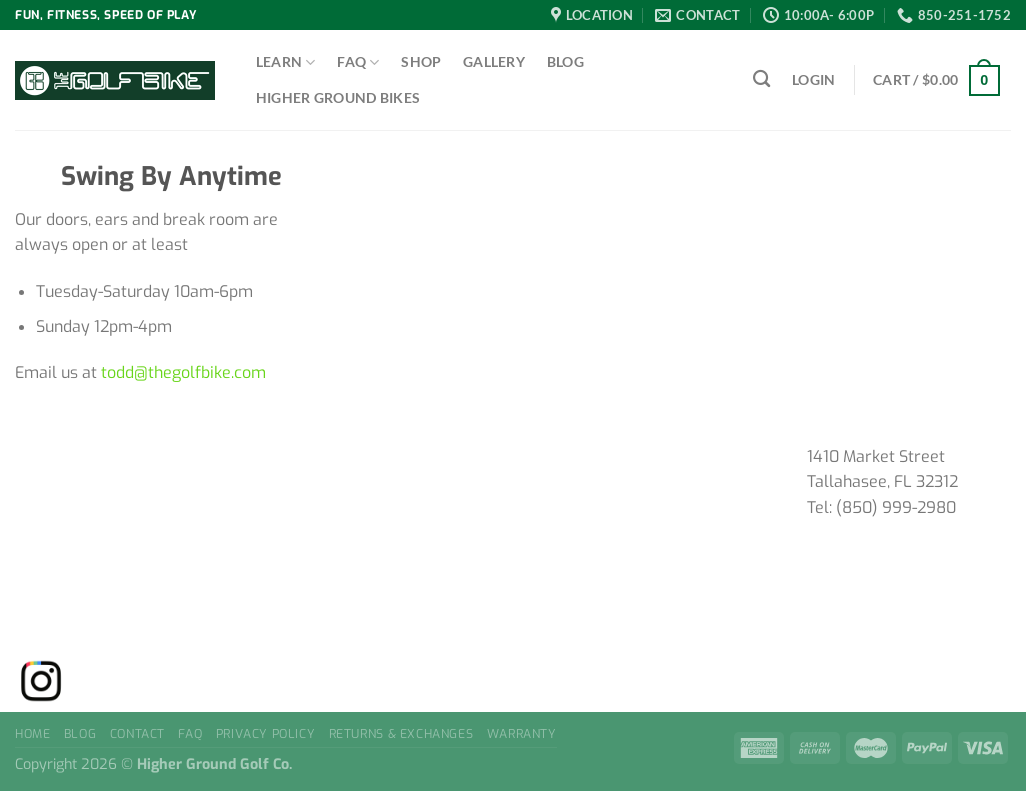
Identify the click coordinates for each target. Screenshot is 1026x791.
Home (32, 734)
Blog (565, 61)
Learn (286, 62)
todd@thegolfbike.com (183, 372)
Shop (421, 61)
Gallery (494, 61)
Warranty (522, 734)
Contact (137, 734)
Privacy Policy (266, 734)
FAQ (358, 62)
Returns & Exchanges (401, 734)
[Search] (761, 79)
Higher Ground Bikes (338, 97)
